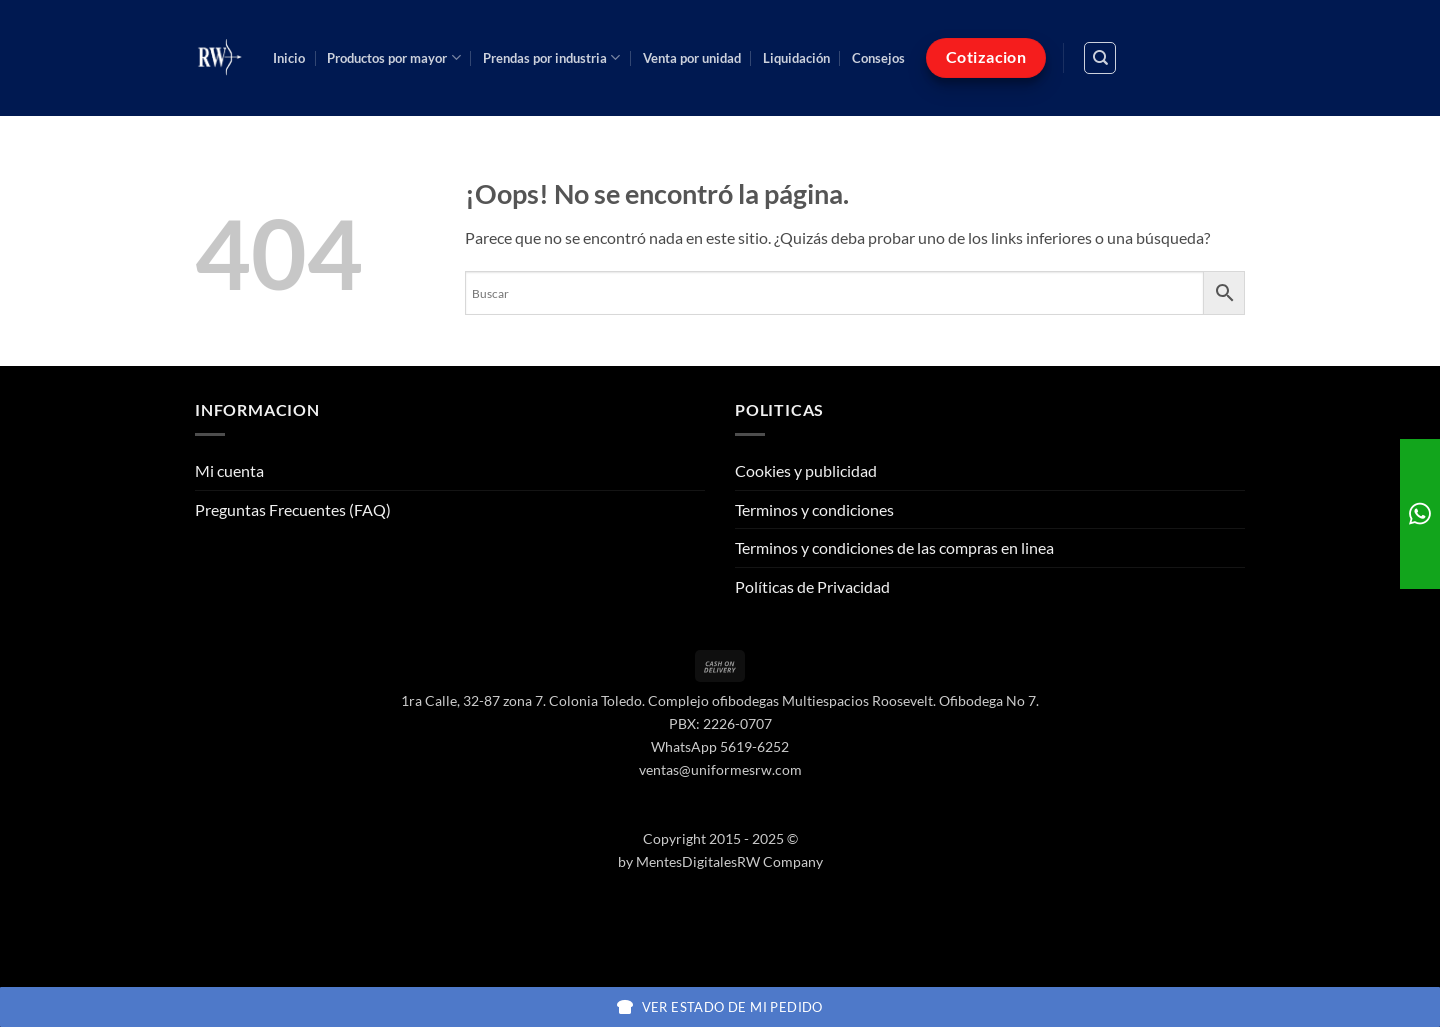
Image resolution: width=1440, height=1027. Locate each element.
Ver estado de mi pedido (719, 1007)
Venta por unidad (692, 58)
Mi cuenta (229, 470)
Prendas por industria (551, 57)
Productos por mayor (393, 57)
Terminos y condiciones (814, 509)
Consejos (878, 58)
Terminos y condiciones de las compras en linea (894, 547)
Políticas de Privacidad (812, 586)
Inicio (289, 58)
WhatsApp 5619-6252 (720, 746)
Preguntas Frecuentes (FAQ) (293, 509)
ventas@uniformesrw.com (720, 769)
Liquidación (796, 58)
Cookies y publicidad (806, 470)
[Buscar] (1100, 58)
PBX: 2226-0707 (720, 723)
